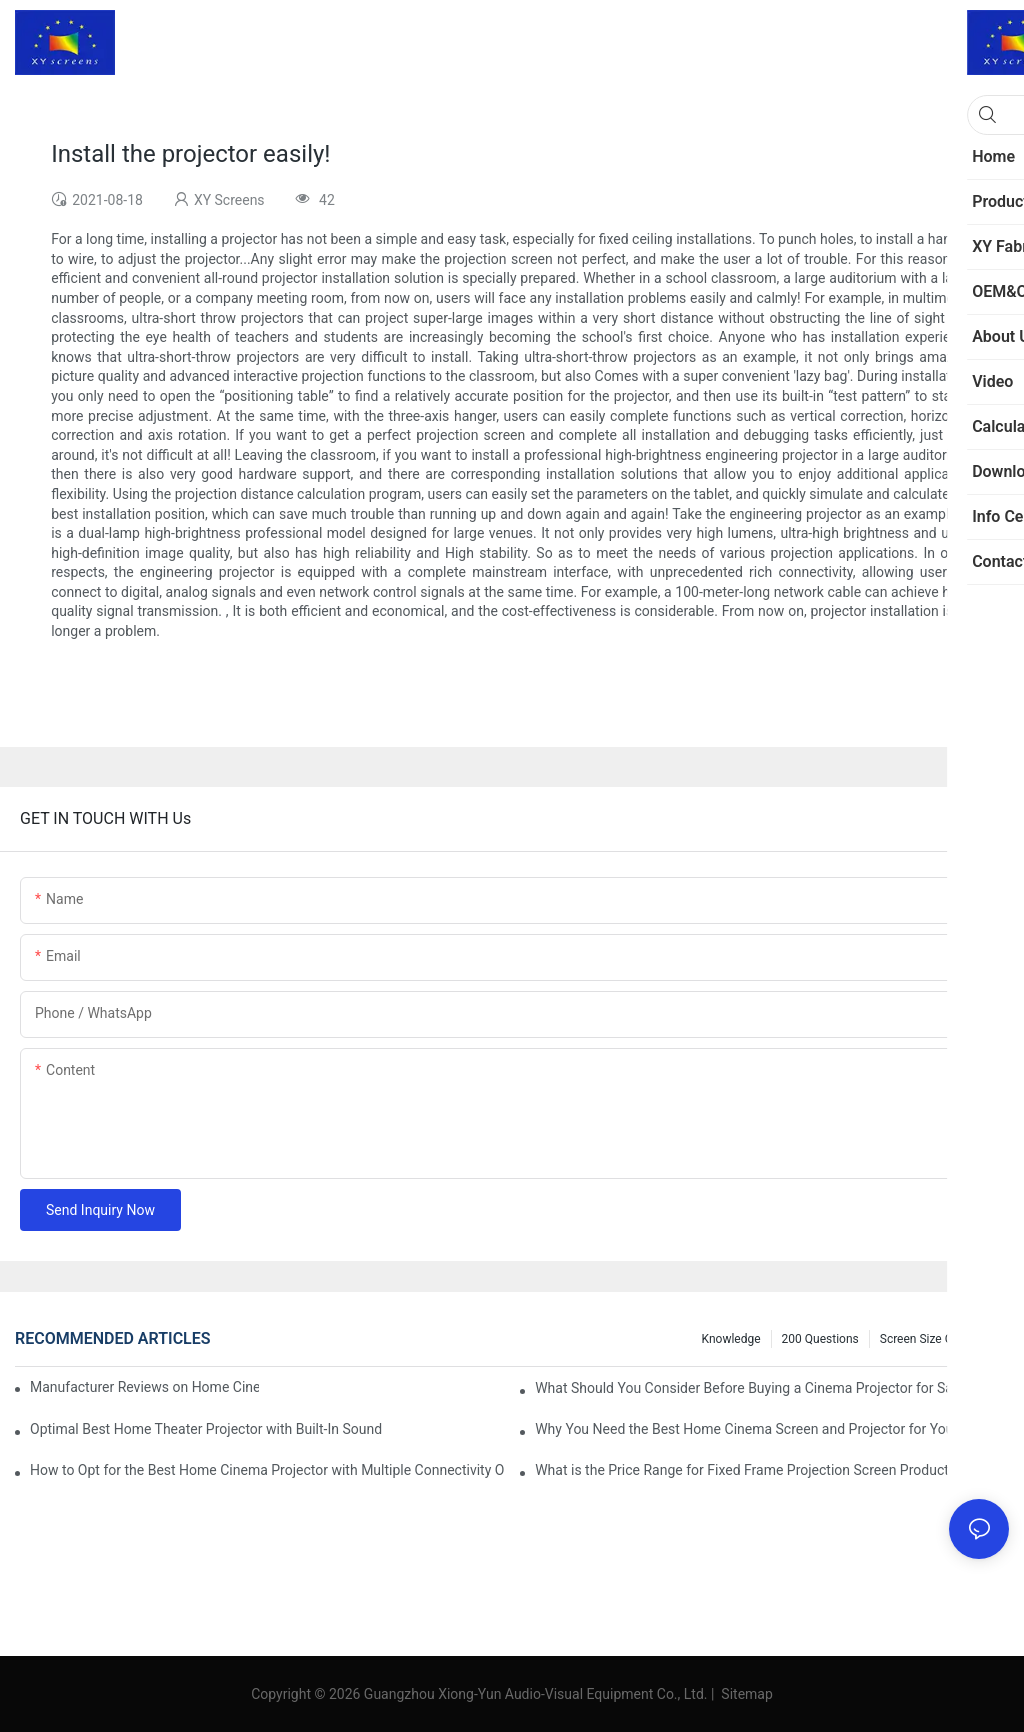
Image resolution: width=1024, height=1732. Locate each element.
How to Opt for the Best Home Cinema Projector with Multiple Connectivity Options (267, 1470)
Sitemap (745, 1694)
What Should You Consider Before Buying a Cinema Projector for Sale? (752, 1388)
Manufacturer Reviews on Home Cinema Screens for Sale (144, 1387)
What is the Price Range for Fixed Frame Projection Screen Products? (748, 1470)
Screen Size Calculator (939, 1339)
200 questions (820, 1339)
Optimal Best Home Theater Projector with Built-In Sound (206, 1429)
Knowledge (731, 1339)
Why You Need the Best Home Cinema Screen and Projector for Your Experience (772, 1429)
